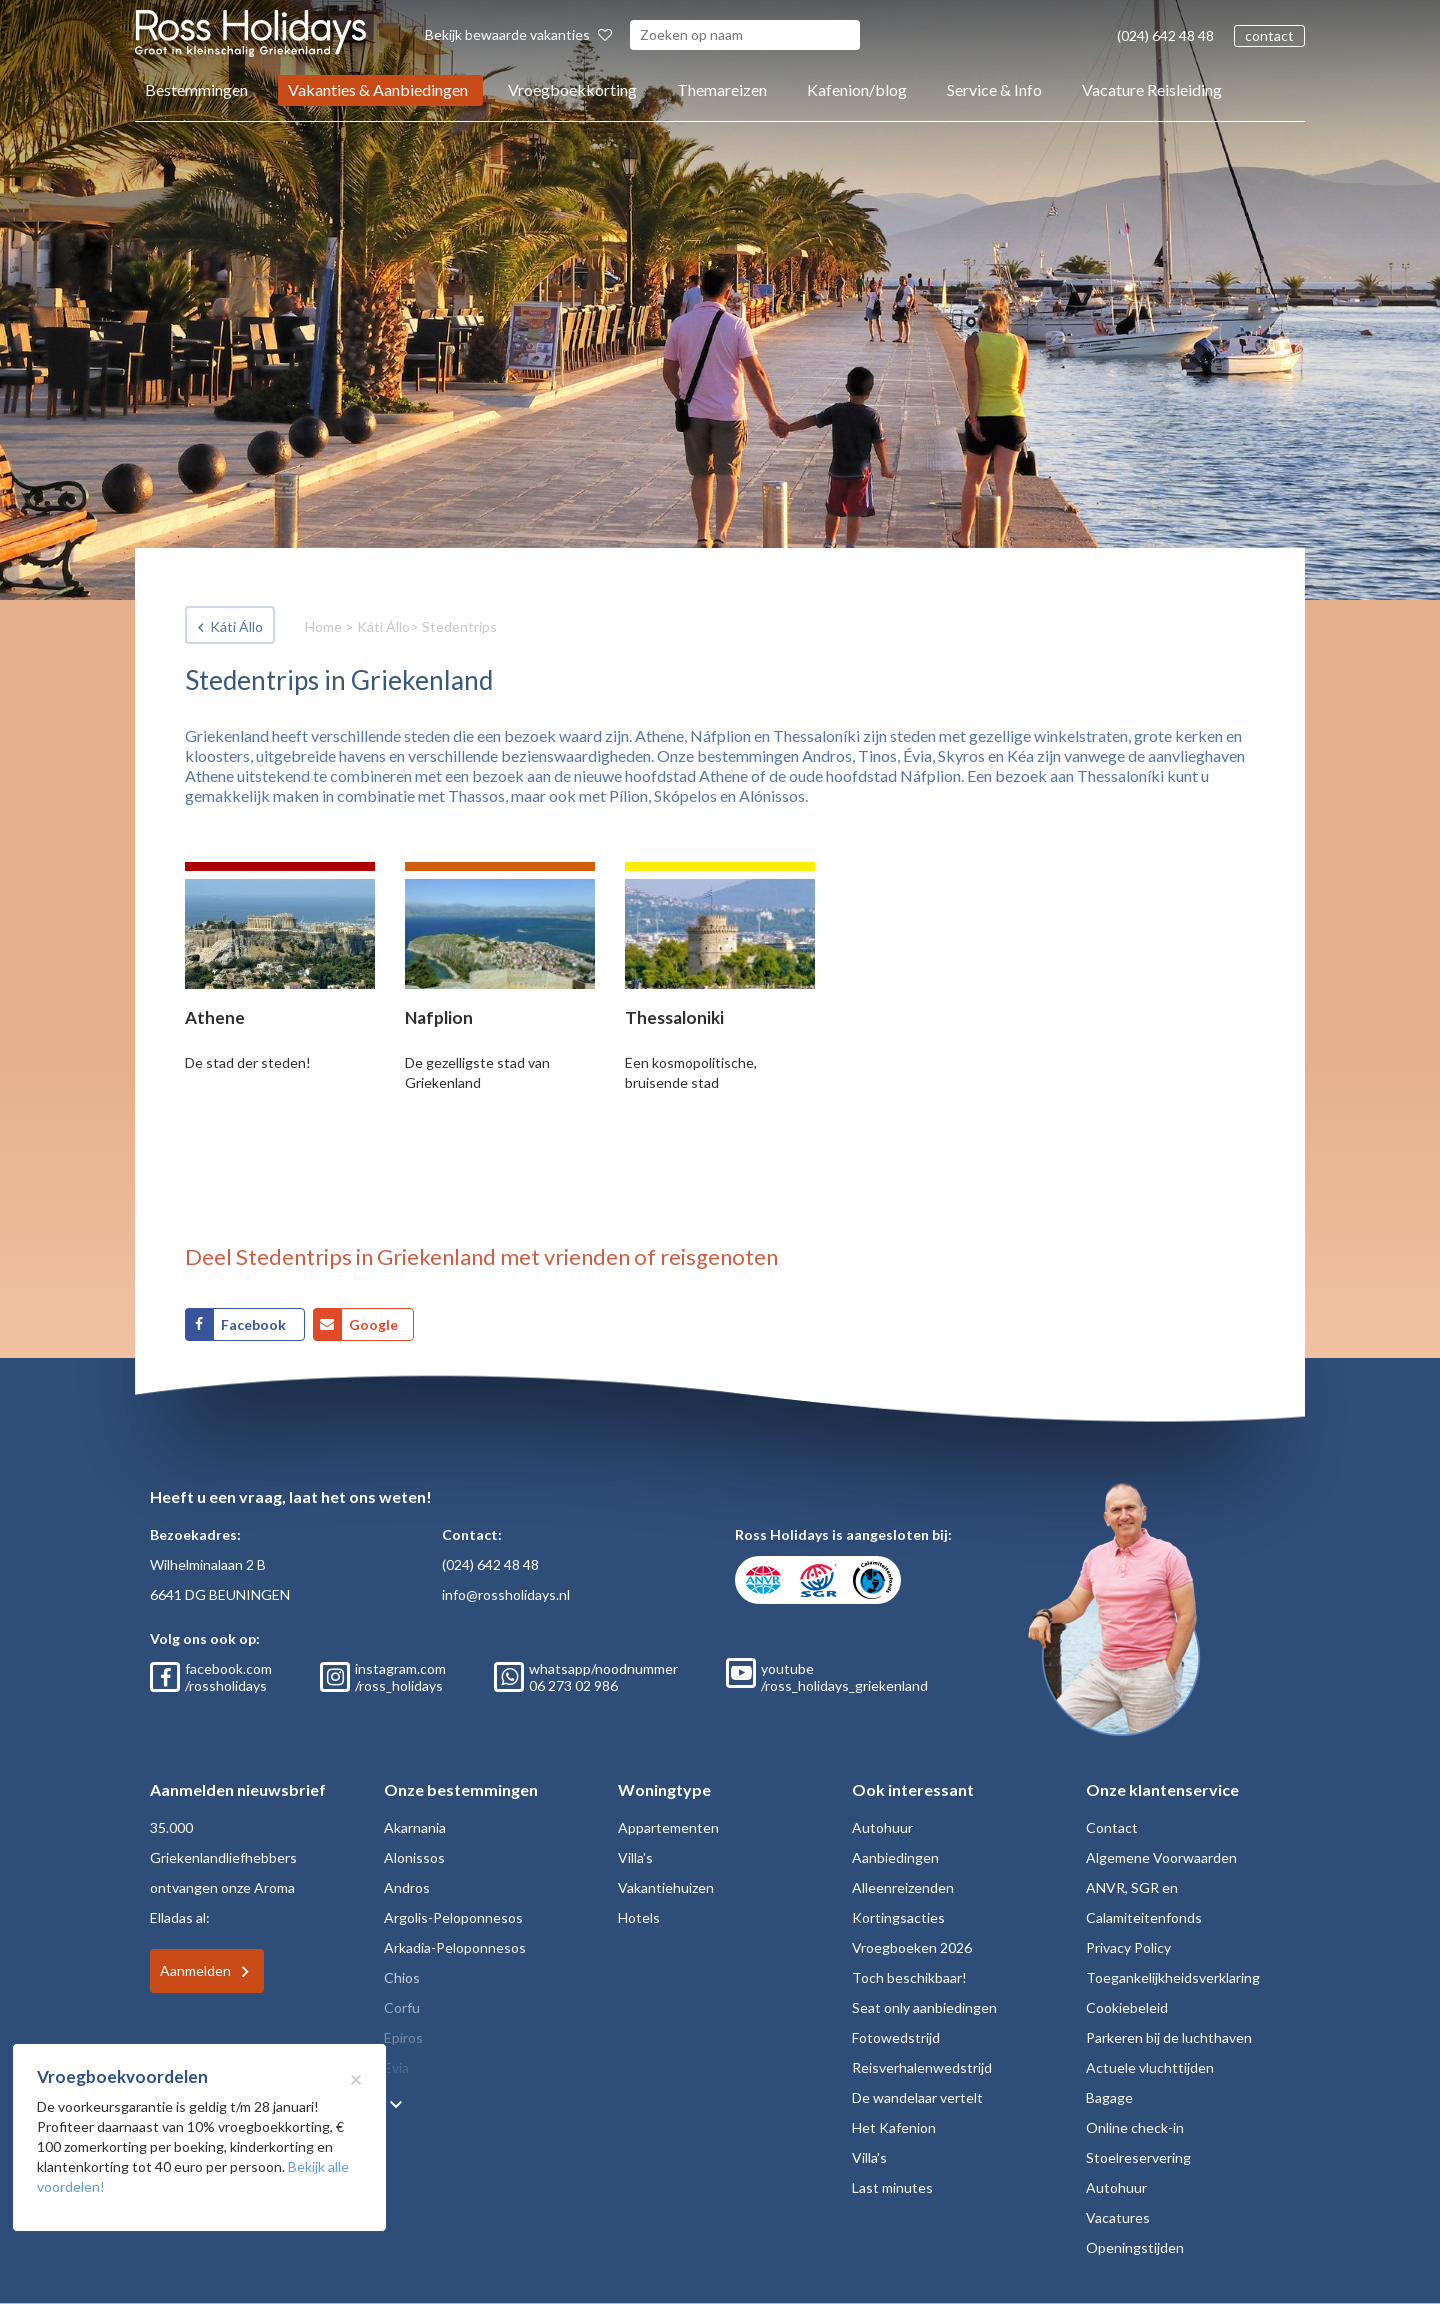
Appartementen (668, 1827)
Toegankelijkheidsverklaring (1173, 1977)
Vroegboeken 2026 (912, 1947)
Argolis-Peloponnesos (453, 1917)
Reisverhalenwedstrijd (922, 2067)
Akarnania (415, 1827)
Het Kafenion (894, 2127)
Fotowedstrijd (896, 2037)
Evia (396, 2067)
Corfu (402, 2007)
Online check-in (1135, 2127)
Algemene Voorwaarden (1161, 1857)
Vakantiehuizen (666, 1887)
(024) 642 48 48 (1165, 35)
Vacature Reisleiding (1152, 89)
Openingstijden (1135, 2247)
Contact (1112, 1827)
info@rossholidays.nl (506, 1594)
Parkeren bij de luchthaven (1169, 2037)
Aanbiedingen (895, 1857)
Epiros (403, 2037)
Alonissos (414, 1857)
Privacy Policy (1128, 1947)
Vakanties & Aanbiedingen (378, 89)
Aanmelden (195, 1970)
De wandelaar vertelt (917, 2097)
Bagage (1109, 2097)
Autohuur (882, 1827)
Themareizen (722, 89)
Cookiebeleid (1127, 2007)
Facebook (255, 1324)
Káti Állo (236, 626)
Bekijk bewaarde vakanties (518, 34)
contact (1269, 35)
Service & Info (994, 89)
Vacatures (1118, 2217)
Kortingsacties (898, 1917)
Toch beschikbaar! (909, 1977)
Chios (402, 1977)
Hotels (639, 1917)
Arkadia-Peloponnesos (455, 1947)
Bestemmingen (196, 89)
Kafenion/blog (857, 89)
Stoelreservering (1138, 2157)
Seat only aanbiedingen (924, 2007)
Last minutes (892, 2187)
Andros (407, 1887)
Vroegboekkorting (572, 89)
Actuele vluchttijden (1150, 2067)
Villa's (635, 1857)
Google (373, 1324)
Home (323, 626)
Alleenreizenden (903, 1887)
